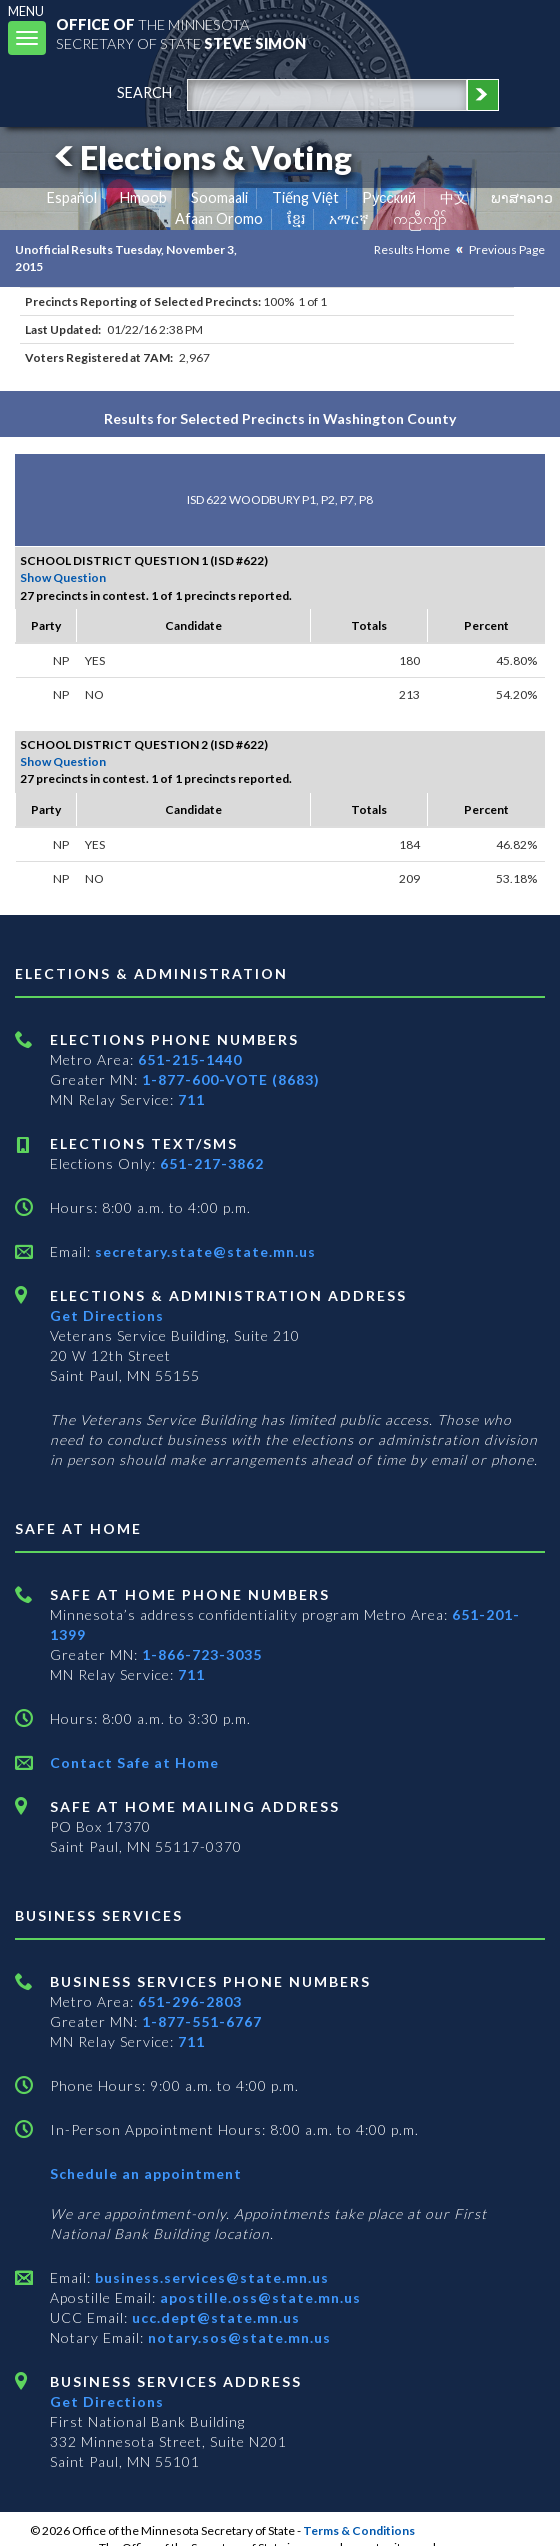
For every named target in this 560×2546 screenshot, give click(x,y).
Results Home (412, 249)
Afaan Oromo (219, 218)
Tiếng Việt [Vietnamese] (305, 197)
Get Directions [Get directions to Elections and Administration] (107, 1315)
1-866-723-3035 (202, 1654)
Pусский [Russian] (389, 197)
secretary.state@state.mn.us (203, 1251)
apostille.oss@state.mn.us (258, 2297)
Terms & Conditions (359, 2530)
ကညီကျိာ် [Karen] (420, 218)
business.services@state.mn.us (210, 2277)
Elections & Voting (200, 157)
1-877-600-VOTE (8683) (231, 1079)
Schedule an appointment (146, 2173)
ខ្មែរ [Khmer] (296, 218)
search (144, 92)
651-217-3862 (212, 1163)
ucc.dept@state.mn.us (214, 2317)
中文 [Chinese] (454, 197)
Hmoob (143, 197)
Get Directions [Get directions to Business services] (107, 2401)
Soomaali (219, 197)
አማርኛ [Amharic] (349, 218)
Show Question (63, 577)
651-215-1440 (190, 1059)
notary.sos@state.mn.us (237, 2337)
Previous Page (507, 249)
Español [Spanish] (72, 197)
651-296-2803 (190, 2001)
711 (191, 1099)
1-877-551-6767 (202, 2021)
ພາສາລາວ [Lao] (522, 197)
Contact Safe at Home (134, 1762)
